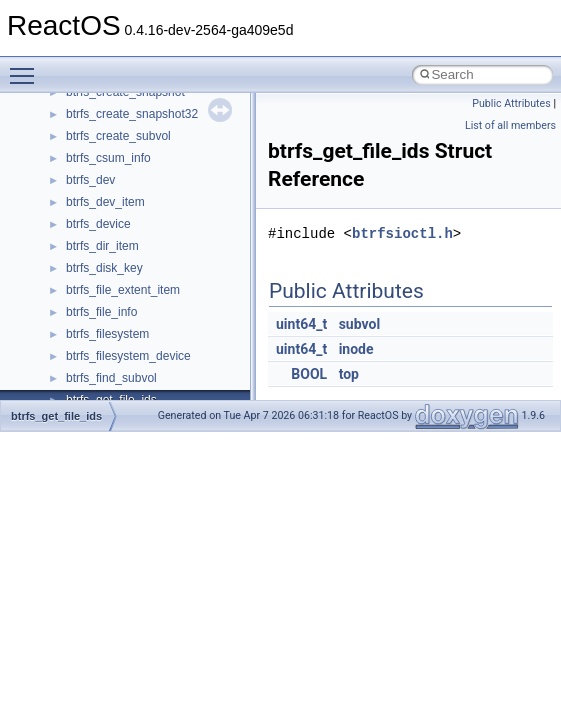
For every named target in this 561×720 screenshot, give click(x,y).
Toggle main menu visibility (27, 67)
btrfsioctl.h (402, 233)
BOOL (309, 374)
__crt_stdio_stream (117, 332)
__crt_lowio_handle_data (132, 200)
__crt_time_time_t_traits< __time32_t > (170, 398)
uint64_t (301, 324)
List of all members (510, 125)
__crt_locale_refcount (123, 134)
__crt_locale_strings (119, 178)
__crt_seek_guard (114, 288)
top (349, 374)
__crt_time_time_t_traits (130, 376)
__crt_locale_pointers (123, 112)
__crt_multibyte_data (121, 222)
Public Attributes (511, 103)
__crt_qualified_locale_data (139, 244)
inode (356, 349)
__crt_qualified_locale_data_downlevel (169, 266)
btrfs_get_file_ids (56, 416)
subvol (359, 324)
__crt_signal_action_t (122, 310)
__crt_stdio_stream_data (132, 354)
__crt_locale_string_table (132, 156)
